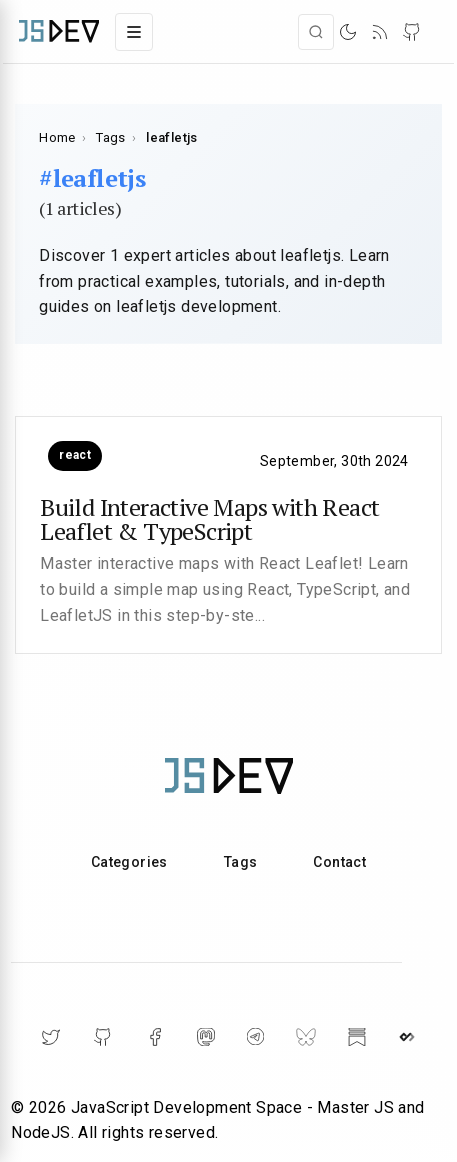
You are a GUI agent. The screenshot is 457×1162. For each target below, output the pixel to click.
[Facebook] (155, 1037)
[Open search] (316, 32)
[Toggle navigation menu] (134, 32)
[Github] (103, 1037)
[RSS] (380, 32)
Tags (111, 137)
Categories (129, 862)
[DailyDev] (407, 1037)
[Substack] (357, 1037)
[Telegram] (255, 1036)
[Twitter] (51, 1037)
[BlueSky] (306, 1037)
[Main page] (59, 31)
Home (57, 137)
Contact (339, 862)
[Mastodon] (206, 1037)
